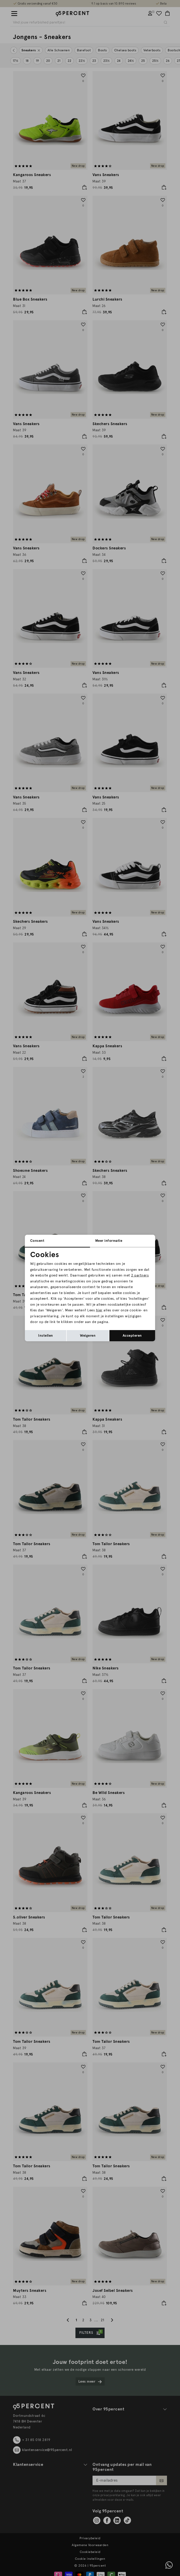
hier (99, 1310)
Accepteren (132, 1335)
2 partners (140, 1275)
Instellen (45, 1335)
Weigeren (87, 1335)
